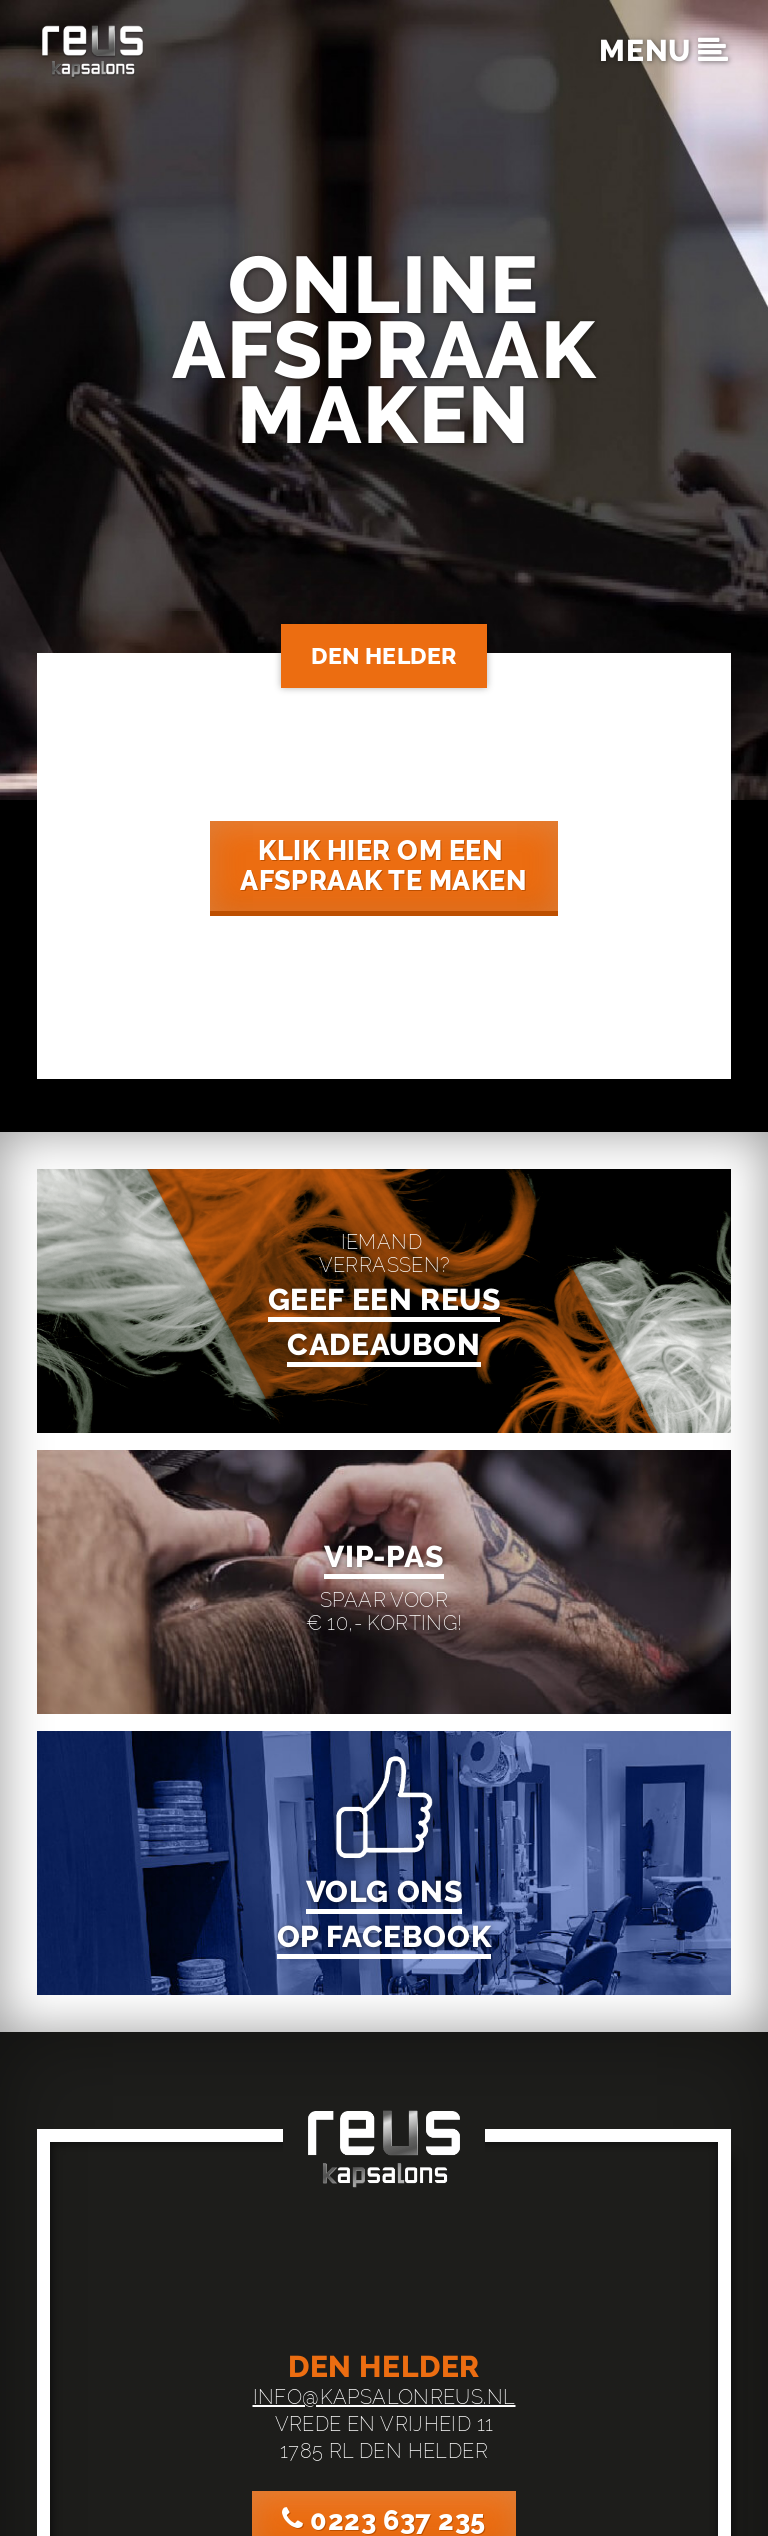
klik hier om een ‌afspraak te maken (384, 866)
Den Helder (384, 656)
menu (664, 50)
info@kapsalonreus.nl (384, 2393)
